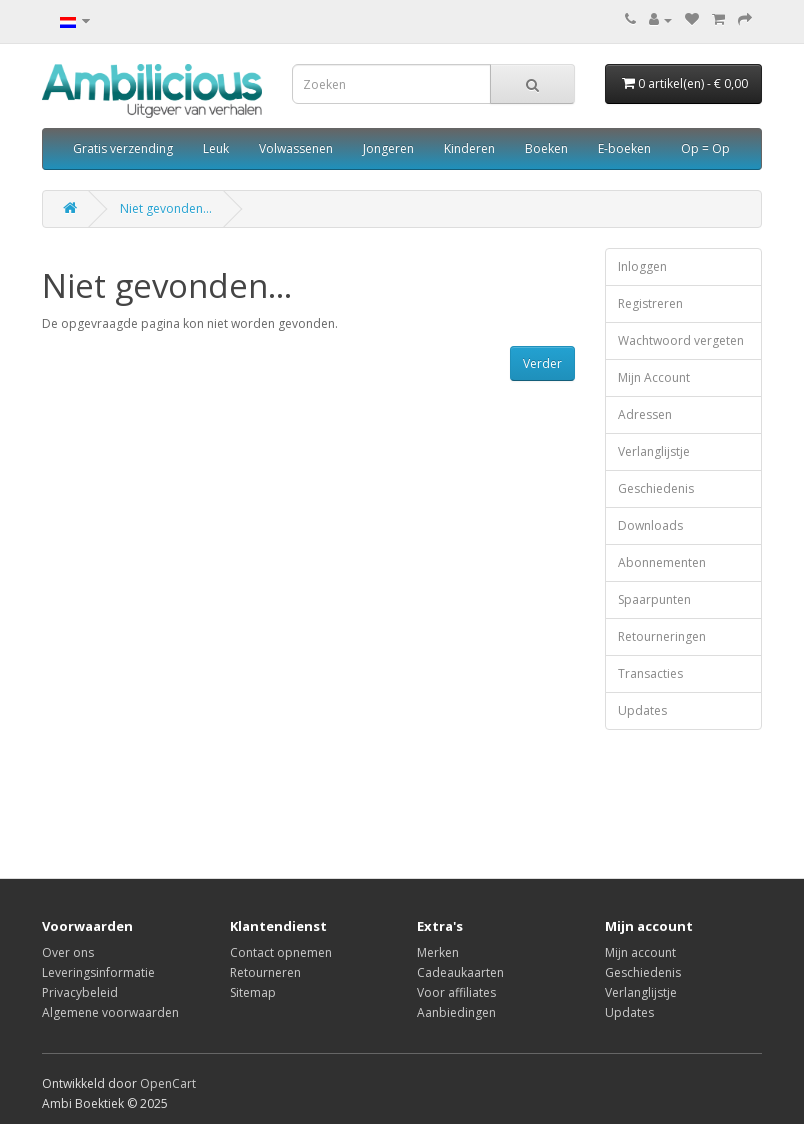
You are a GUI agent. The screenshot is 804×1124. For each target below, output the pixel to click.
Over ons (68, 952)
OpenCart (168, 1083)
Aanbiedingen (456, 1012)
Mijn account (640, 952)
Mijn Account (654, 377)
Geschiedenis (656, 488)
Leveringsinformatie (98, 972)
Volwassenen (296, 148)
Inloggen (642, 266)
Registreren (650, 303)
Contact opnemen (281, 952)
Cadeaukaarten (460, 972)
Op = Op (705, 148)
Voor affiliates (456, 992)
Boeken (546, 148)
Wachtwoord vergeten (681, 340)
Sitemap (253, 992)
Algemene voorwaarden (110, 1012)
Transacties (650, 673)
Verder (542, 363)
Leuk (216, 148)
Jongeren (388, 148)
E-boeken (624, 148)
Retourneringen (662, 636)
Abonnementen (662, 562)
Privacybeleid (80, 992)
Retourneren (265, 972)
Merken (438, 952)
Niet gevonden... (166, 208)
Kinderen (469, 148)
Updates (642, 710)
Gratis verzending (123, 148)
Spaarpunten (654, 599)
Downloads (650, 525)
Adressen (645, 414)
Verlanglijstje (654, 451)
